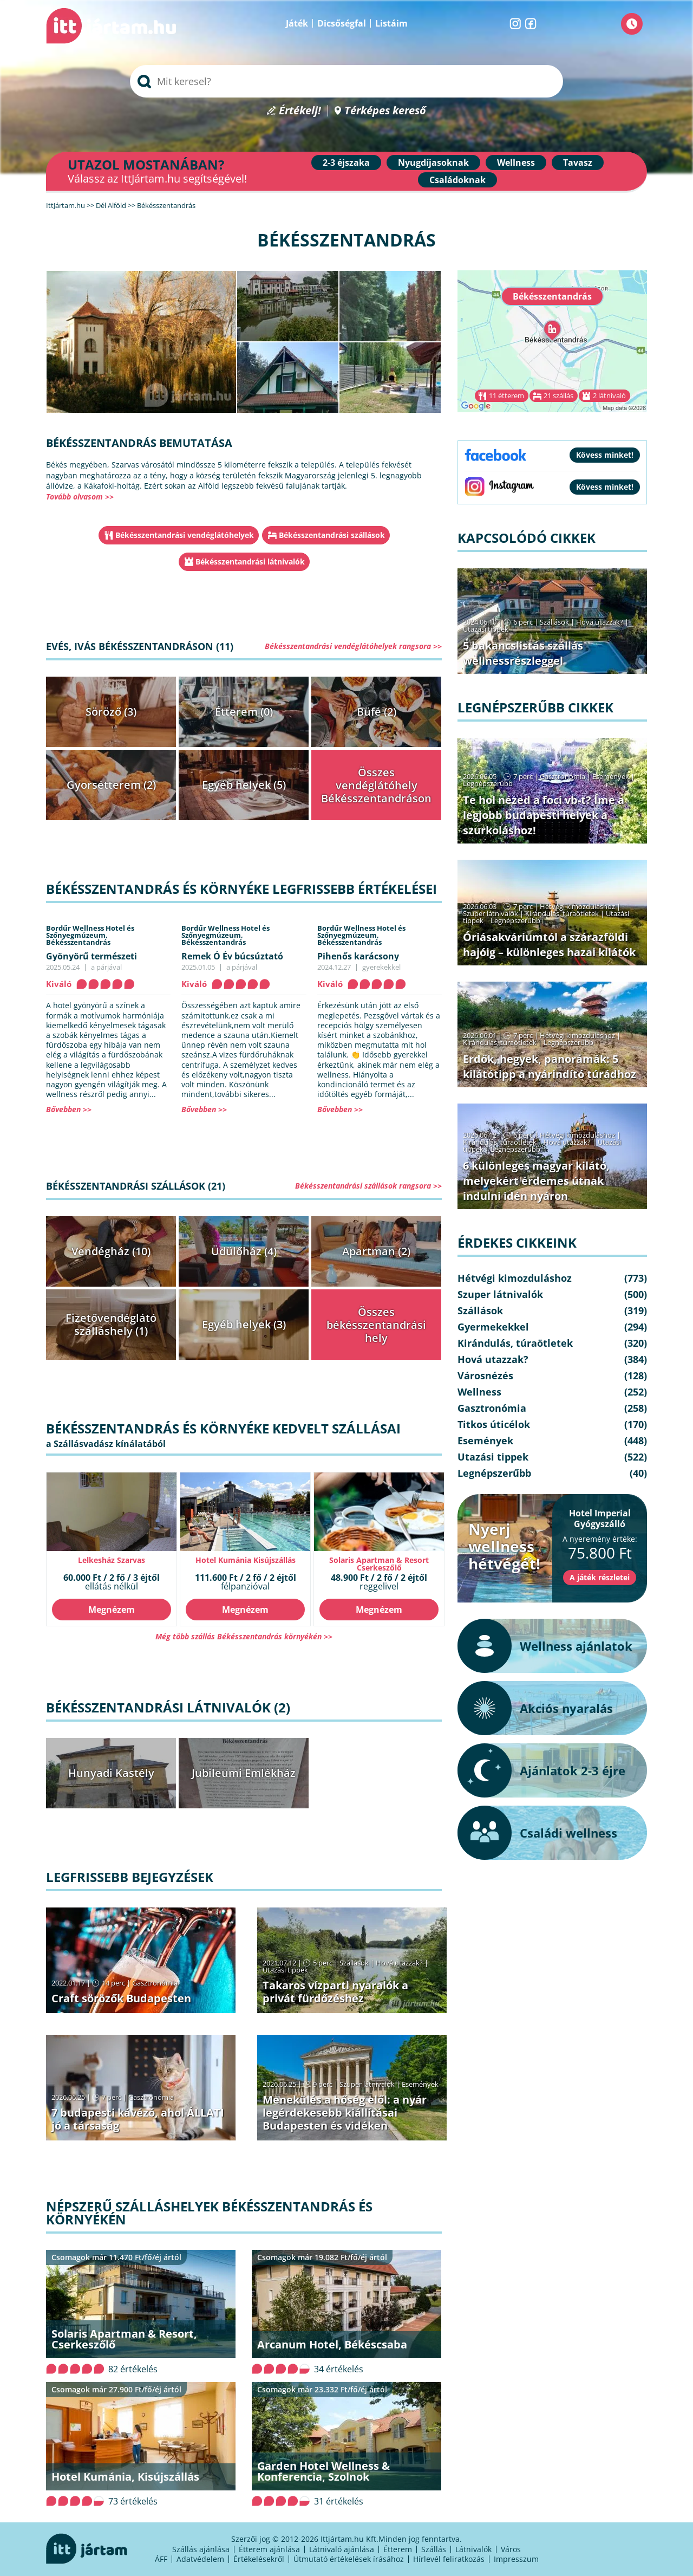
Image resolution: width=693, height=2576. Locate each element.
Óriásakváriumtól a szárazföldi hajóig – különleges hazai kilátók (549, 944)
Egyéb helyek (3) (244, 1324)
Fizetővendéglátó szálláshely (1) (111, 1324)
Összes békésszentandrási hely (376, 1325)
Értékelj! (300, 110)
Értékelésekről (258, 2559)
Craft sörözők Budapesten (121, 1998)
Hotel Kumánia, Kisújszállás (125, 2476)
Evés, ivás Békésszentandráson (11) (139, 646)
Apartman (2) (376, 1251)
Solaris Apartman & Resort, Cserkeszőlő (124, 2339)
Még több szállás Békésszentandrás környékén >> (243, 1636)
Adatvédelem (200, 2559)
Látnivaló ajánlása (341, 2549)
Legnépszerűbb (488, 783)
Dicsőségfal (341, 23)
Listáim (391, 23)
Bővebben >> (68, 1109)
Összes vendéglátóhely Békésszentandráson (376, 785)
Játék (297, 23)
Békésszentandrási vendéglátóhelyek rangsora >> (353, 646)
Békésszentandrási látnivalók (250, 561)
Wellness (516, 162)
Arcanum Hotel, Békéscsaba (332, 2344)
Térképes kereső (385, 110)
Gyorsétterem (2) (111, 784)
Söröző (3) (111, 711)
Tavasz (577, 162)
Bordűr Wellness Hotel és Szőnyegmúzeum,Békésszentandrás (90, 935)
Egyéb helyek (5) (244, 784)
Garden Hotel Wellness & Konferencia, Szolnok (323, 2471)
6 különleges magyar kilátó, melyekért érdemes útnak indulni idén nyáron (536, 1180)
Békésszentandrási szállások (332, 535)
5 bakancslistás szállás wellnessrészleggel (523, 653)
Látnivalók (473, 2549)
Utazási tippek (285, 1970)
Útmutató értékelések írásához (348, 2559)
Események (420, 2084)
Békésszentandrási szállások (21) (135, 1185)
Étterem (397, 2549)
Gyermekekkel (493, 1327)
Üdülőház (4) (244, 1251)
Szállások (354, 1963)
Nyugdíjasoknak (433, 162)
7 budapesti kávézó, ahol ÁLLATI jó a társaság (137, 2119)
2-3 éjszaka (346, 162)
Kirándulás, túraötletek (562, 913)
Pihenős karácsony (358, 956)
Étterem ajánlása (269, 2549)
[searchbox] (346, 81)
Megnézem (111, 1609)
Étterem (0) (244, 711)
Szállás (433, 2549)
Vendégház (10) (111, 1251)
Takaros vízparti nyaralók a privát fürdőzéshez (335, 1992)
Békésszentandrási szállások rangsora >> (368, 1186)
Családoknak (457, 180)
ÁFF (161, 2559)
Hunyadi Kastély (111, 1773)
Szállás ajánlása (201, 2549)
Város (511, 2549)
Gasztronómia (155, 1983)
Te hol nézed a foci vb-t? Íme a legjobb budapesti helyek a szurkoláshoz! (543, 815)
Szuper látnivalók (367, 2084)
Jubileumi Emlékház (244, 1773)
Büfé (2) (376, 711)
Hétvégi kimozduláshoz (577, 906)
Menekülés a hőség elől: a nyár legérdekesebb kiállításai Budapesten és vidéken (345, 2112)
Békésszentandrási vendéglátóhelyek (184, 535)
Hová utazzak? (400, 1963)
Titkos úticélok (493, 1424)
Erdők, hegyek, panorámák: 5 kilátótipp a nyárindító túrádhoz (549, 1066)
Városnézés (485, 1375)
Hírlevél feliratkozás (449, 2559)
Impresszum (516, 2559)
